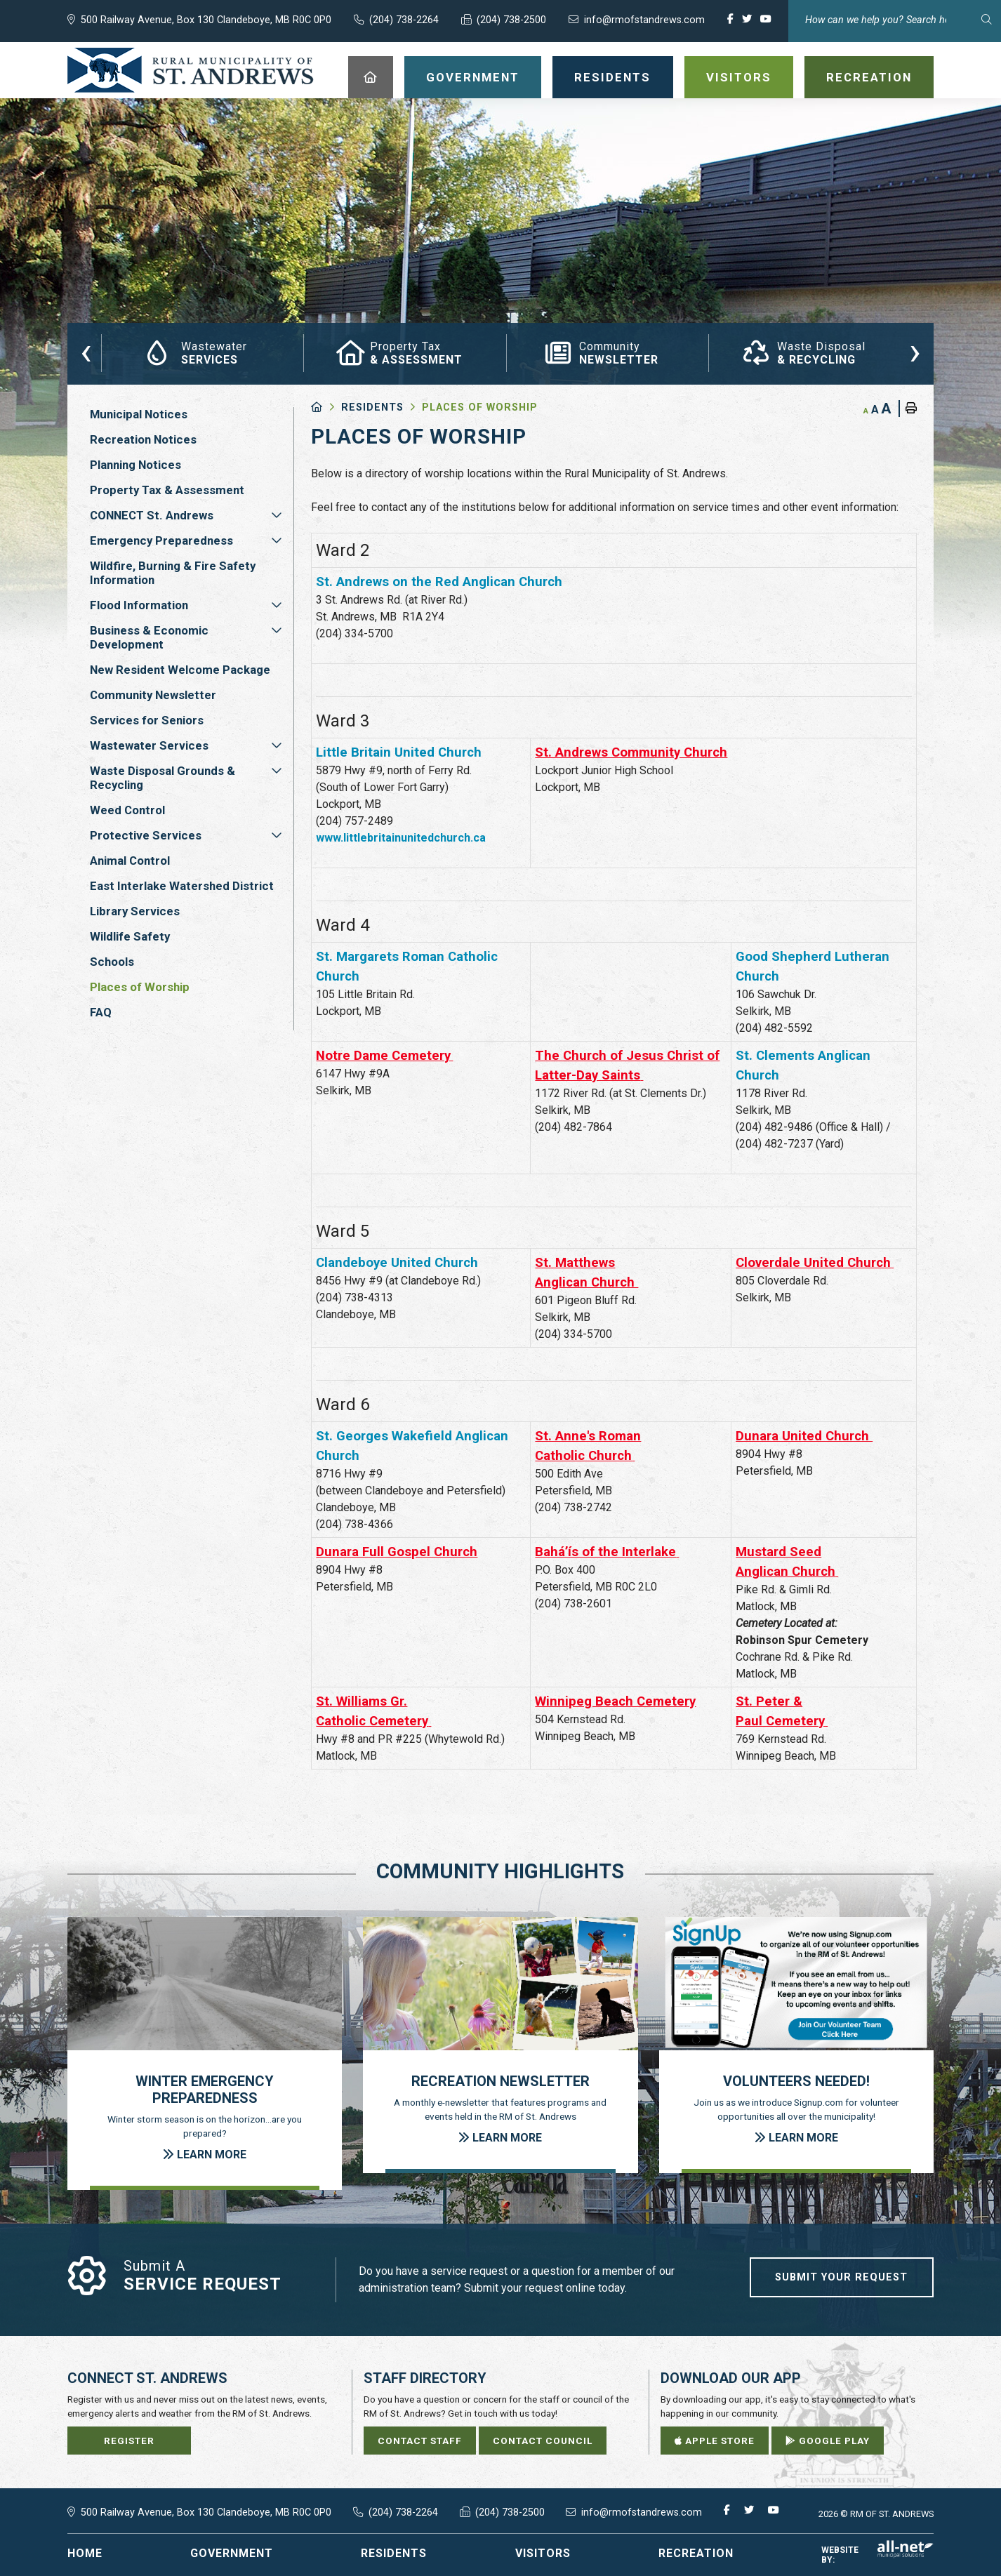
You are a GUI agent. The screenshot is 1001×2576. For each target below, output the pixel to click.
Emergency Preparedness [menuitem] (161, 540)
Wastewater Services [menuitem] (149, 745)
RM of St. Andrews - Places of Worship (190, 70)
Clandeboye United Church (397, 1262)
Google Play (827, 2440)
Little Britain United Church (399, 752)
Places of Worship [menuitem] (140, 987)
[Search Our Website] (894, 20)
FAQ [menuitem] (101, 1012)
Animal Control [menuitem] (130, 861)
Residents (372, 407)
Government (231, 2553)
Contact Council (542, 2440)
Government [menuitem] (472, 77)
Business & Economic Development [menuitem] (149, 637)
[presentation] (86, 350)
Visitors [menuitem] (738, 77)
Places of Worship (480, 407)
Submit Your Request (841, 2277)
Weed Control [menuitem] (127, 810)
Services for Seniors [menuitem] (147, 720)
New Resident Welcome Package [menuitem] (180, 670)
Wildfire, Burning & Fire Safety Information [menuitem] (173, 573)
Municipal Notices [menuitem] (138, 414)
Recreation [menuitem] (869, 77)
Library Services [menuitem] (135, 911)
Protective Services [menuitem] (145, 835)
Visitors (543, 2553)
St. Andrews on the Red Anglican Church (439, 582)
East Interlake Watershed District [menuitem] (182, 886)
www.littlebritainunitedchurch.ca (401, 837)
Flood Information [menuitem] (139, 605)
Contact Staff (420, 2440)
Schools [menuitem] (112, 962)
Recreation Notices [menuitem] (143, 439)
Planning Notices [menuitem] (135, 465)
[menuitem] (370, 77)
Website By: (877, 2555)
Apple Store (715, 2440)
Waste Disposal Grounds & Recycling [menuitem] (162, 778)
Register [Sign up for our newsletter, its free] (129, 2440)
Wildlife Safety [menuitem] (130, 936)
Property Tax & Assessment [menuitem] (167, 490)
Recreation (696, 2553)
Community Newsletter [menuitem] (153, 695)
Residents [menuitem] (612, 77)
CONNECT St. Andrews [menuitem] (151, 515)
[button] (276, 515)
